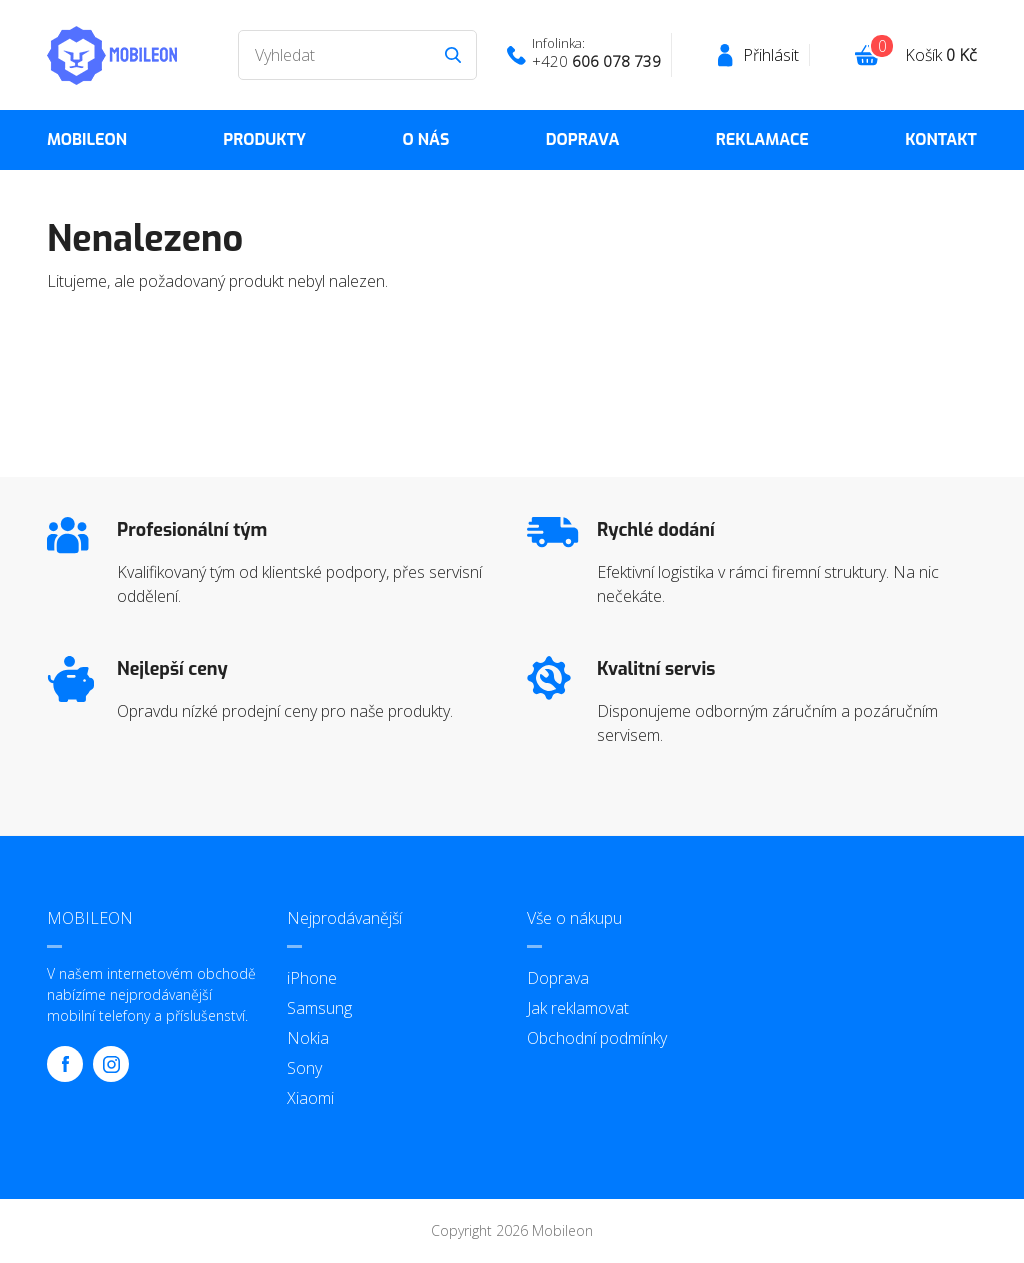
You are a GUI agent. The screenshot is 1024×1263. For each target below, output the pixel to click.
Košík (941, 55)
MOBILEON (87, 139)
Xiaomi (310, 1098)
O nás (425, 139)
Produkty (264, 139)
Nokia (308, 1038)
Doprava (583, 139)
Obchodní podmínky (597, 1038)
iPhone (312, 978)
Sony (304, 1068)
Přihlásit (771, 55)
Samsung (319, 1008)
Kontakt (941, 139)
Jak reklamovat (578, 1008)
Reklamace (762, 139)
